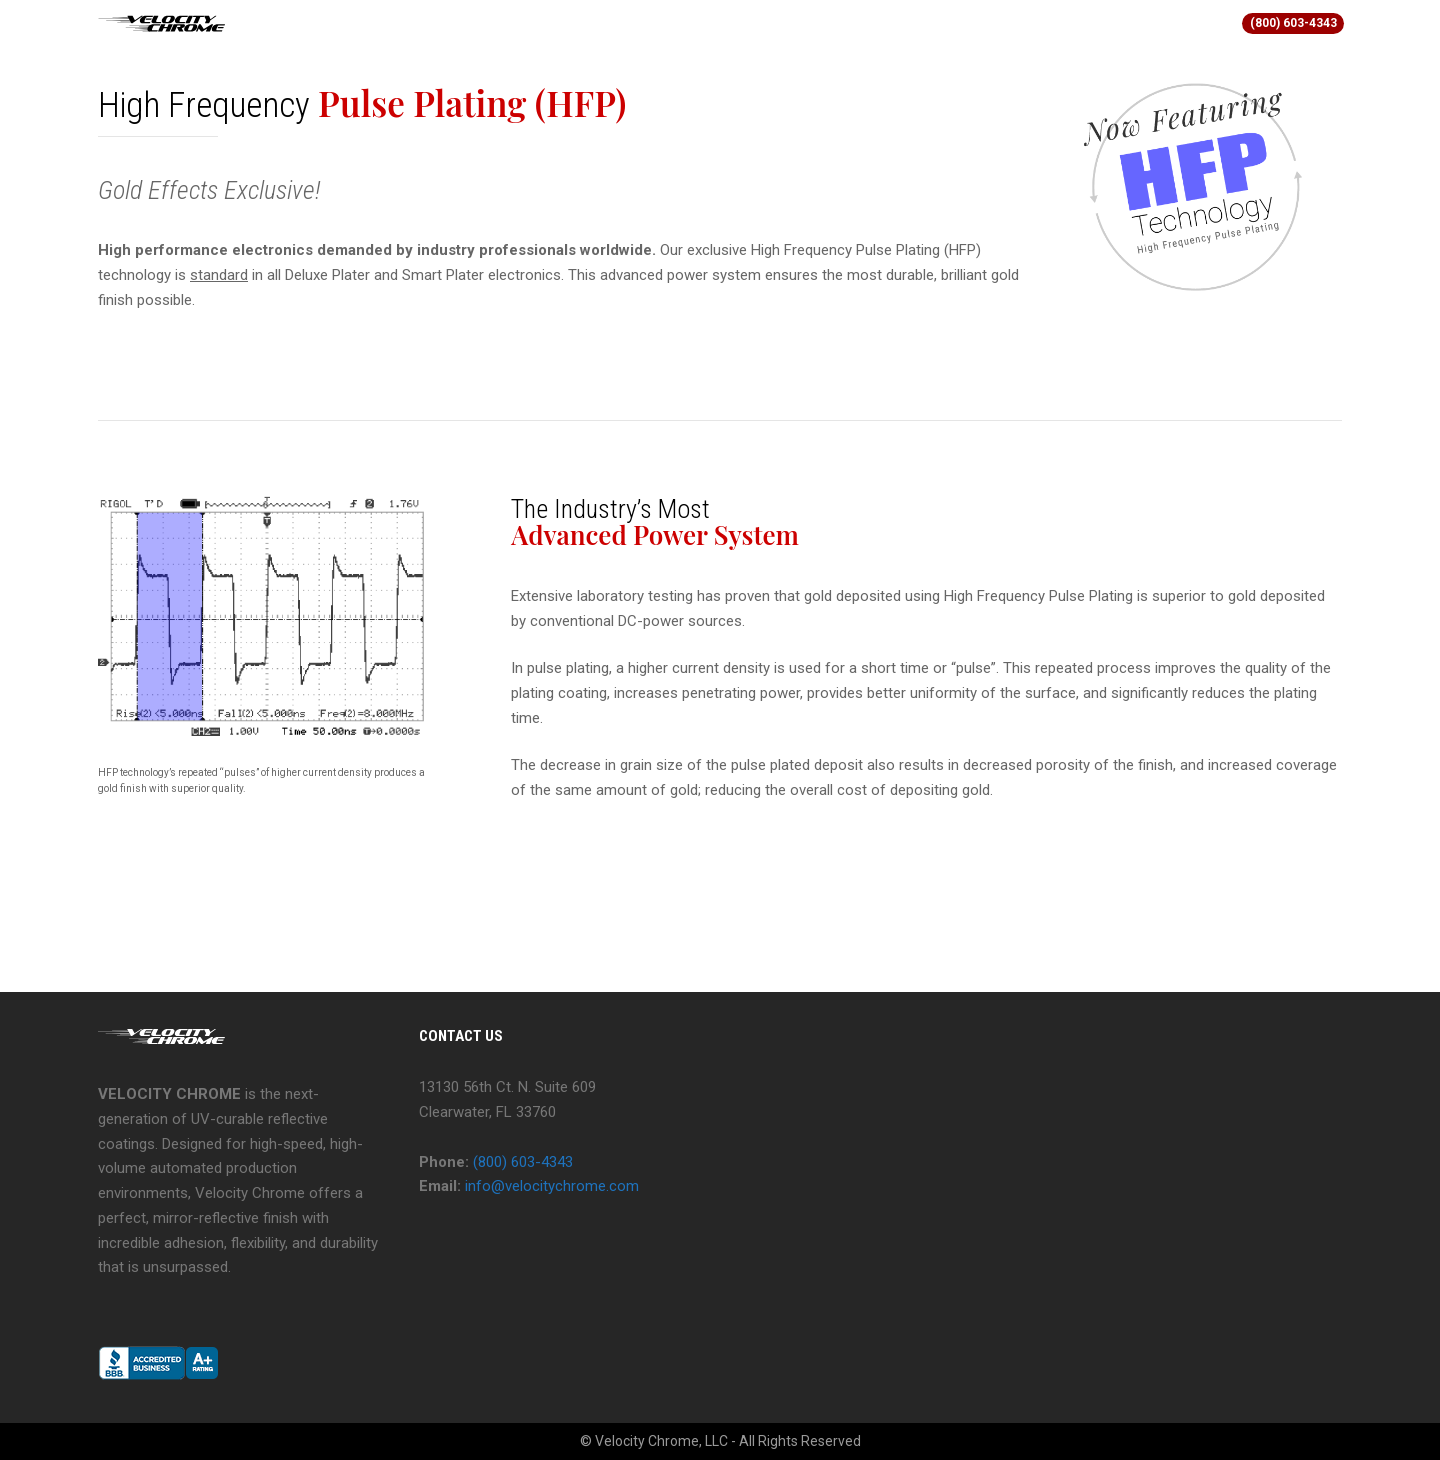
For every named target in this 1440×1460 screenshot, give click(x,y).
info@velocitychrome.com (552, 1186)
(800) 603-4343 (1293, 23)
